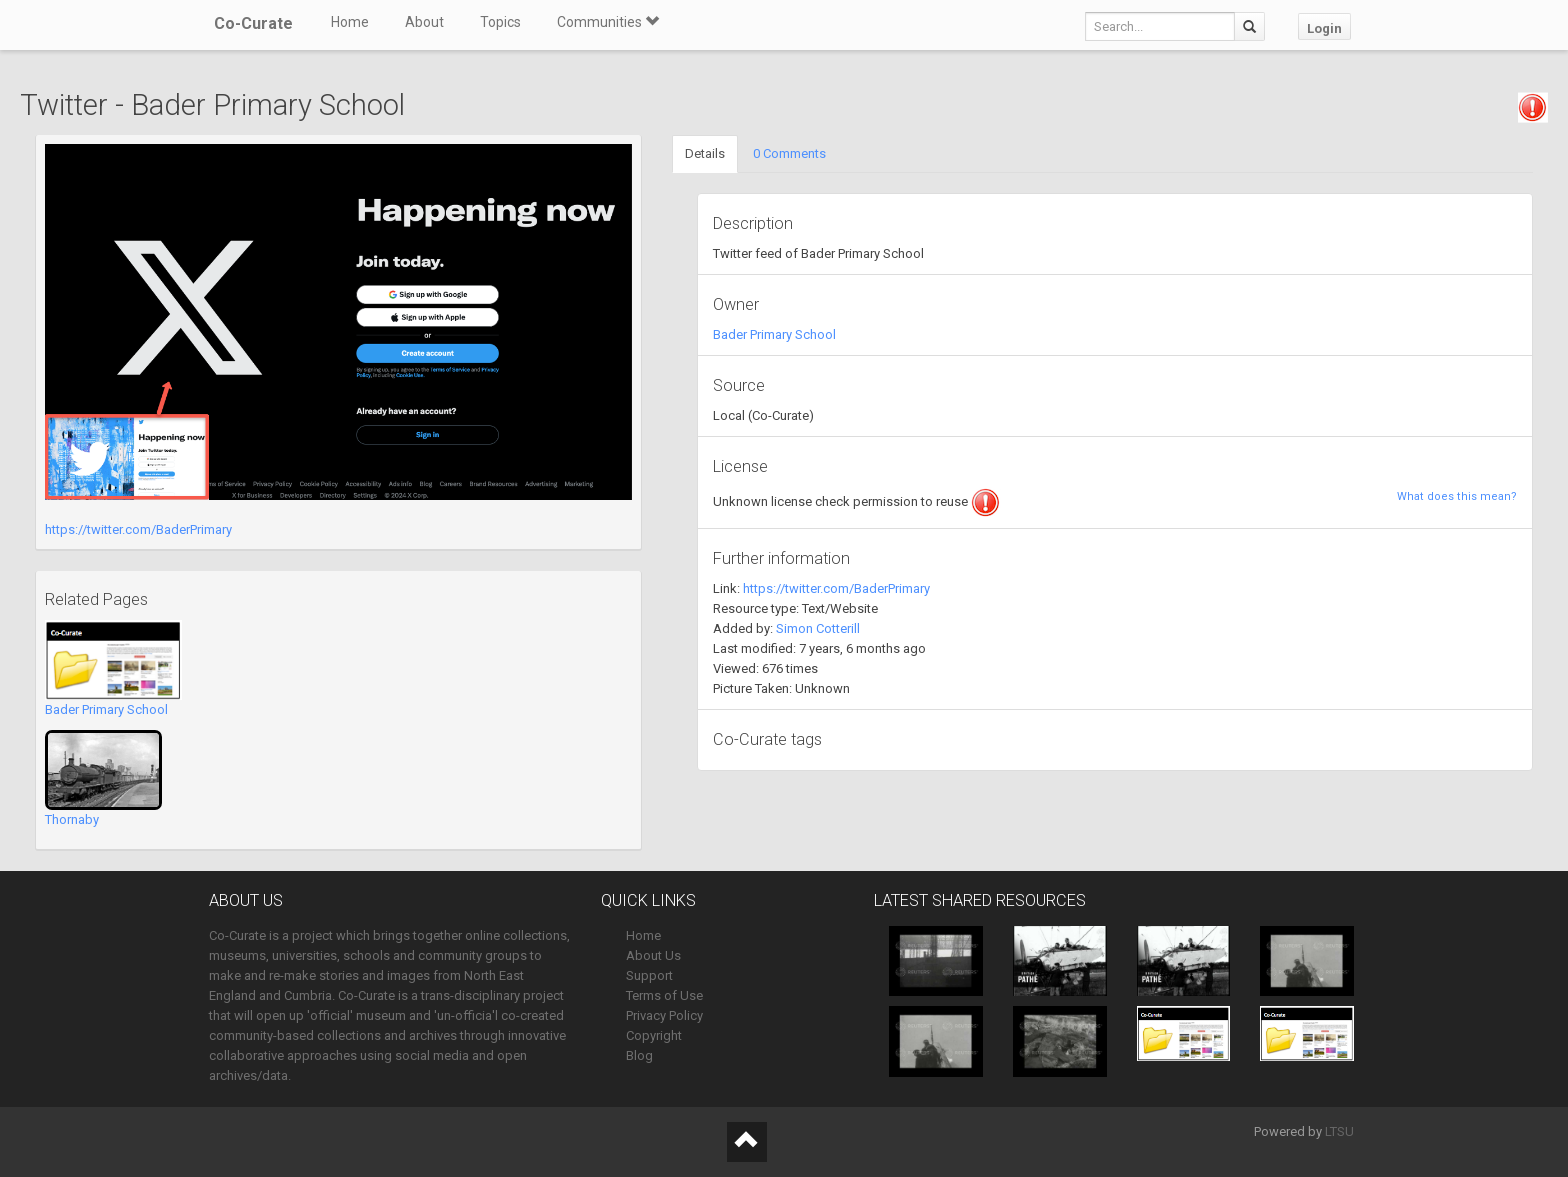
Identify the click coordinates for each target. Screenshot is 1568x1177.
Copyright (654, 1035)
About (424, 22)
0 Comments (789, 153)
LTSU (1339, 1131)
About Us (653, 955)
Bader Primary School (106, 709)
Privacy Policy (664, 1015)
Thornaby (72, 819)
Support (649, 975)
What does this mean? (1457, 496)
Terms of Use (664, 995)
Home (350, 22)
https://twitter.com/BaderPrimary (138, 529)
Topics (500, 22)
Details (705, 153)
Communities (608, 22)
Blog (639, 1055)
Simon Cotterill (818, 628)
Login (1324, 28)
